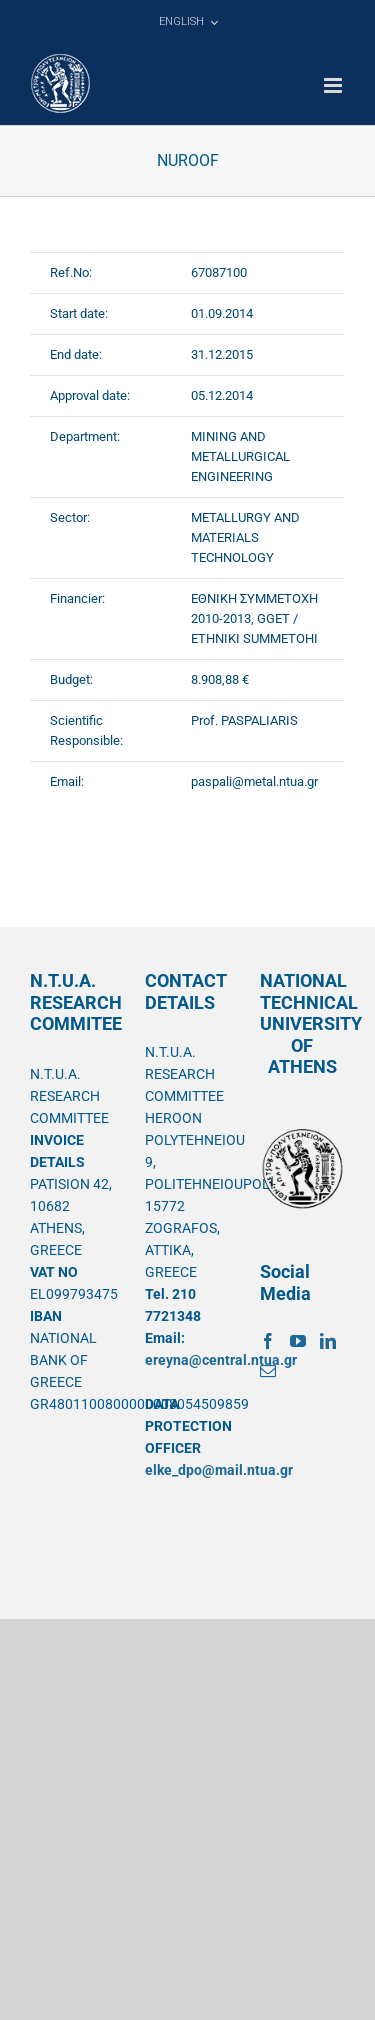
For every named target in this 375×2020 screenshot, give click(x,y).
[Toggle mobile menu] (334, 85)
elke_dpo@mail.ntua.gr (219, 1470)
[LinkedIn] (328, 1341)
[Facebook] (268, 1341)
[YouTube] (298, 1341)
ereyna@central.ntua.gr (221, 1360)
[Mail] (268, 1371)
